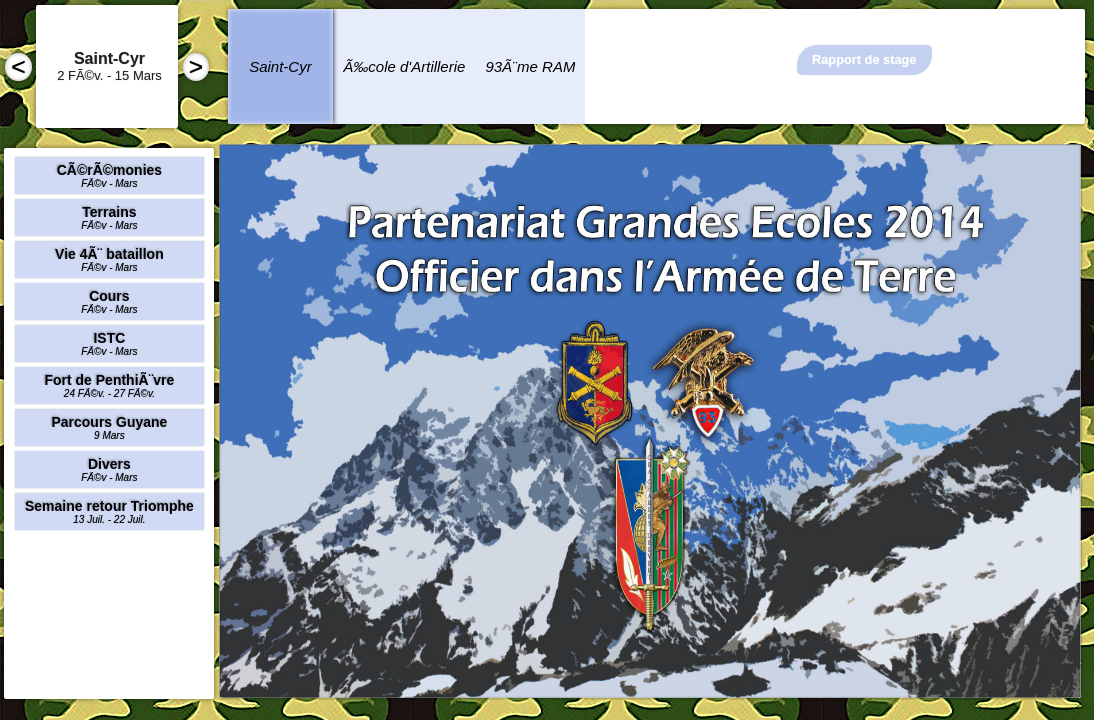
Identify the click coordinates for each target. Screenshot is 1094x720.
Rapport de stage (864, 59)
